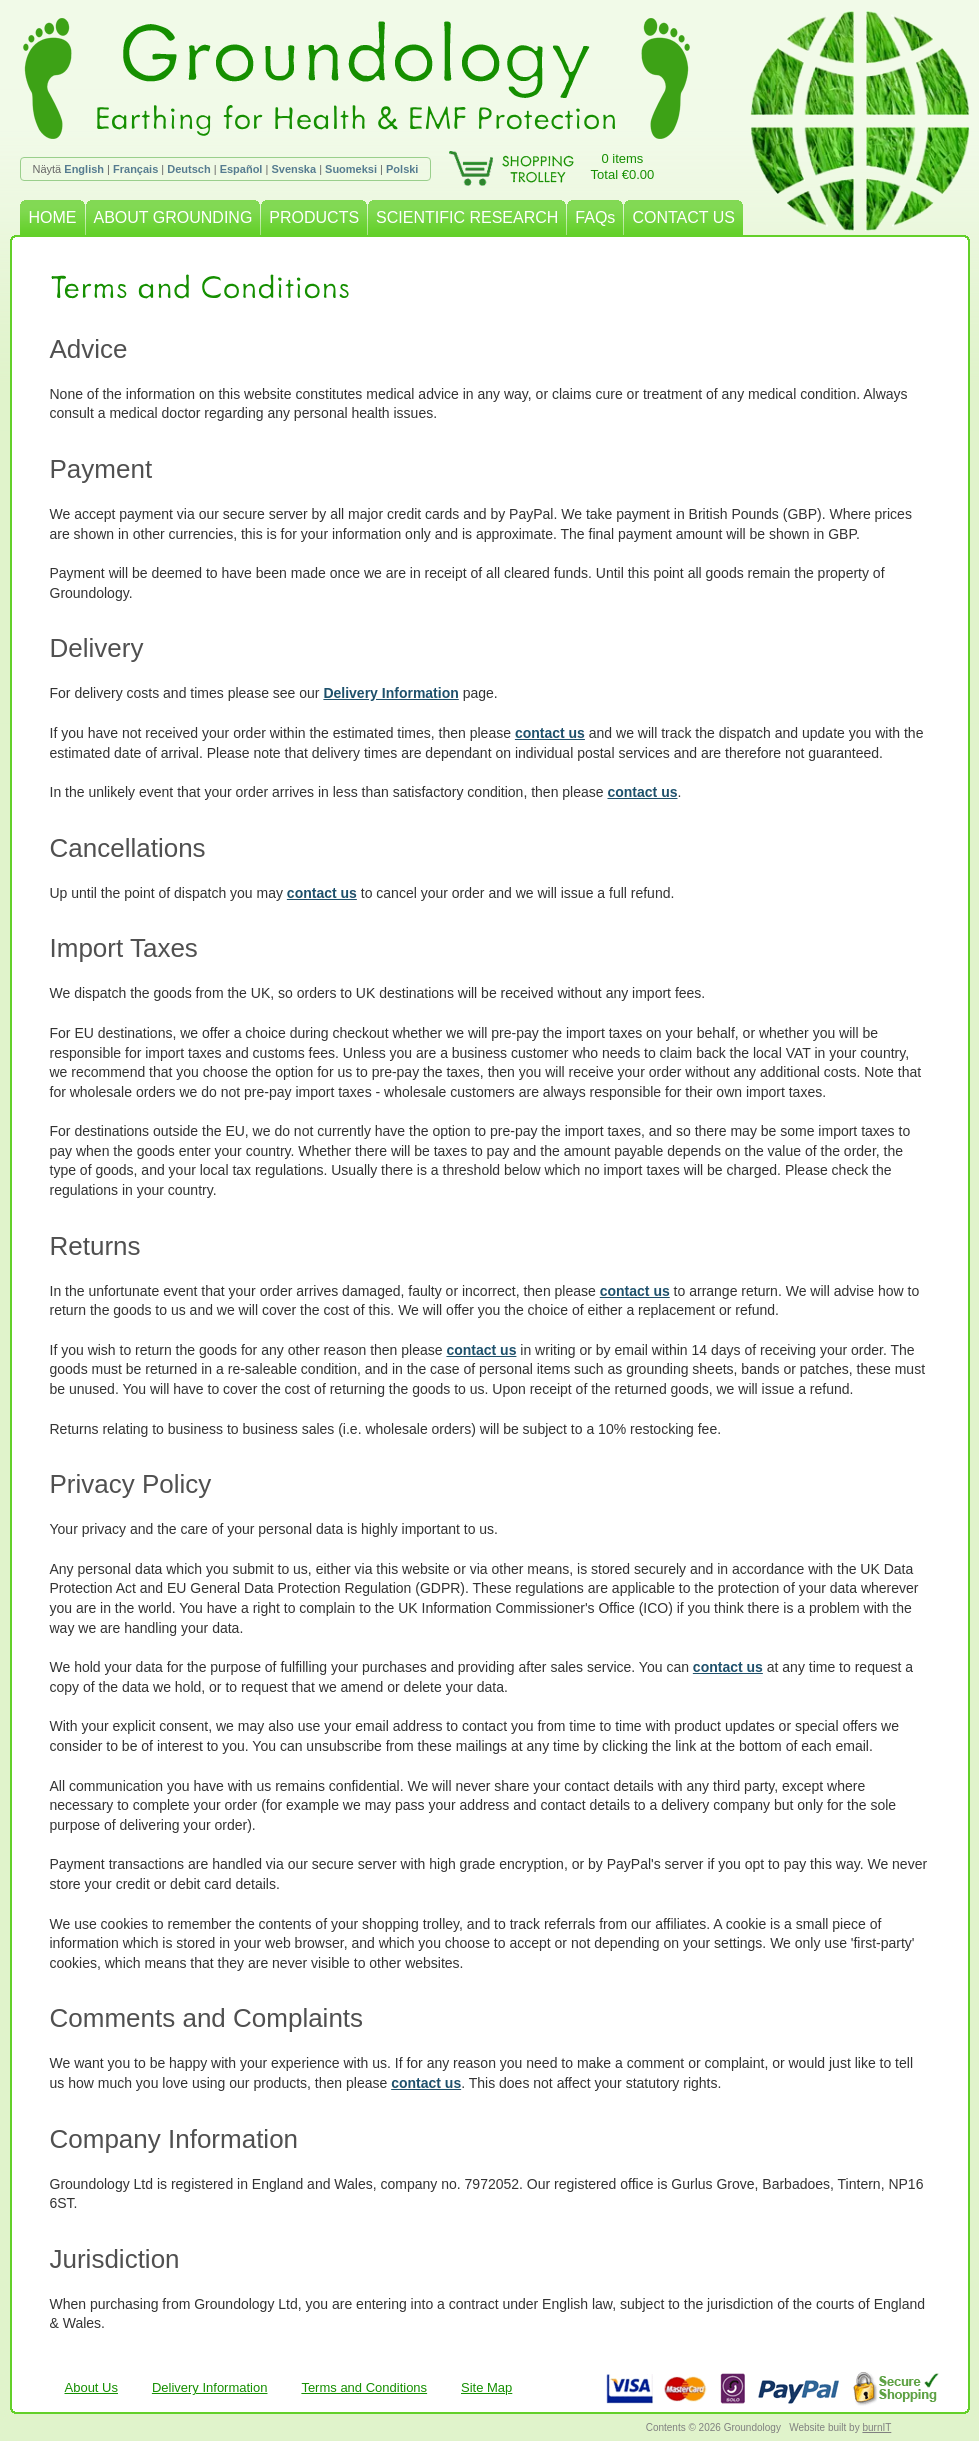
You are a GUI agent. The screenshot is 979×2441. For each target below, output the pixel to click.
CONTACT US (683, 217)
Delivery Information (390, 693)
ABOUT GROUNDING (173, 217)
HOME (53, 217)
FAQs (595, 217)
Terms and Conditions (364, 2387)
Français (135, 169)
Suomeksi (351, 169)
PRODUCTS (314, 217)
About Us (91, 2387)
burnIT (876, 2427)
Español (241, 169)
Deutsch (188, 169)
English (84, 169)
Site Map (486, 2387)
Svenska (293, 169)
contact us (550, 733)
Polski (402, 169)
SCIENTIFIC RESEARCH (467, 217)
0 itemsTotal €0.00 (623, 166)
